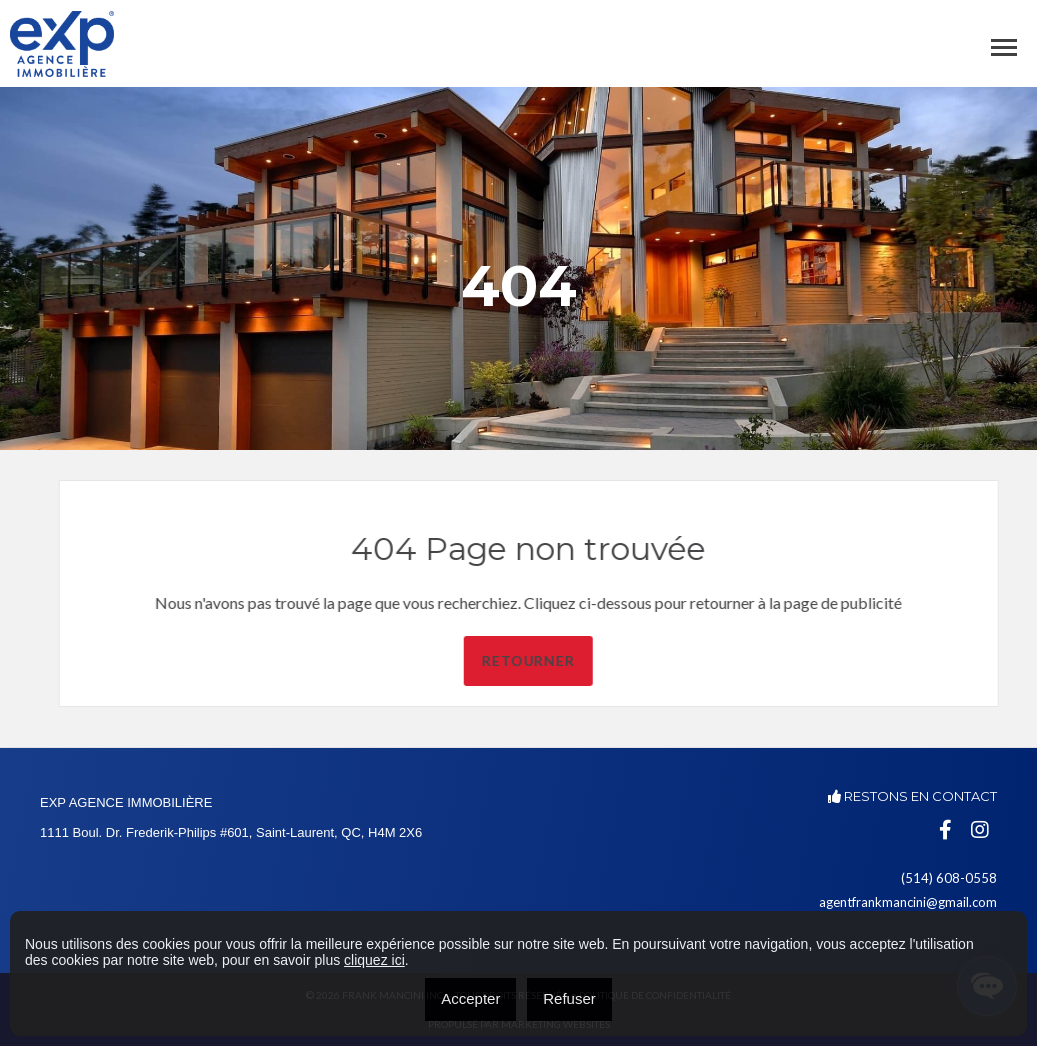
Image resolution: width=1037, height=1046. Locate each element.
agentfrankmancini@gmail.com (908, 902)
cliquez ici (374, 960)
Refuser (569, 998)
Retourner (574, 660)
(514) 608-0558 (949, 878)
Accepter (470, 998)
